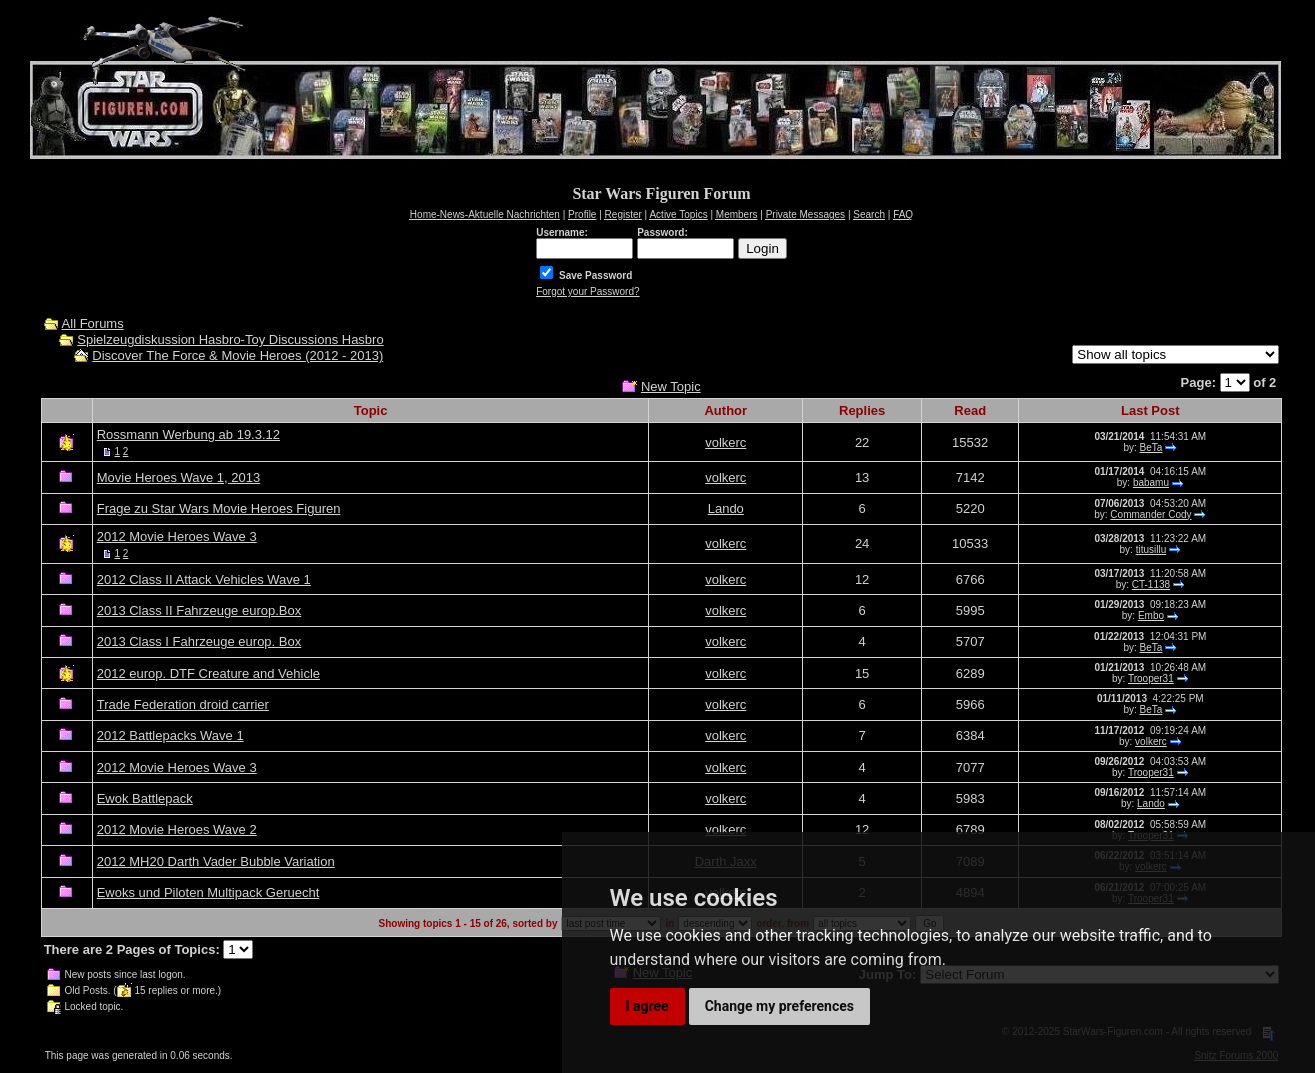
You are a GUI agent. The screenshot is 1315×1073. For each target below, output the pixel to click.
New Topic (671, 386)
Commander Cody (1150, 514)
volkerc (725, 442)
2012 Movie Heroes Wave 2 (177, 829)
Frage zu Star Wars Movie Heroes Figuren (219, 508)
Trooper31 (1151, 678)
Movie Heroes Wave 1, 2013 (179, 477)
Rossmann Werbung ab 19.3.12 (188, 434)
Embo (1151, 615)
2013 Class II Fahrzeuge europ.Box (199, 610)
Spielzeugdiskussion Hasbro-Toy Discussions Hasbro (230, 339)
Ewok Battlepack (145, 798)
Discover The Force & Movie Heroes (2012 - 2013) (237, 355)
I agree (647, 1006)
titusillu (1151, 549)
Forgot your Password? (587, 291)
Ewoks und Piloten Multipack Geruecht (208, 892)
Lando (726, 508)
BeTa (1151, 447)
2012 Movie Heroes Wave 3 (177, 536)
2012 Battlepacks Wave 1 (170, 735)
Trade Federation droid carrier (183, 704)
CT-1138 (1151, 584)
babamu (1151, 482)
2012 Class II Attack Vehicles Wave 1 (204, 579)
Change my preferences (779, 1006)
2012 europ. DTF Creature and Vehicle (208, 673)
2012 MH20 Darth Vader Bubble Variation (216, 861)
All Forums (93, 323)
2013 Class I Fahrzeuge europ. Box (199, 641)
